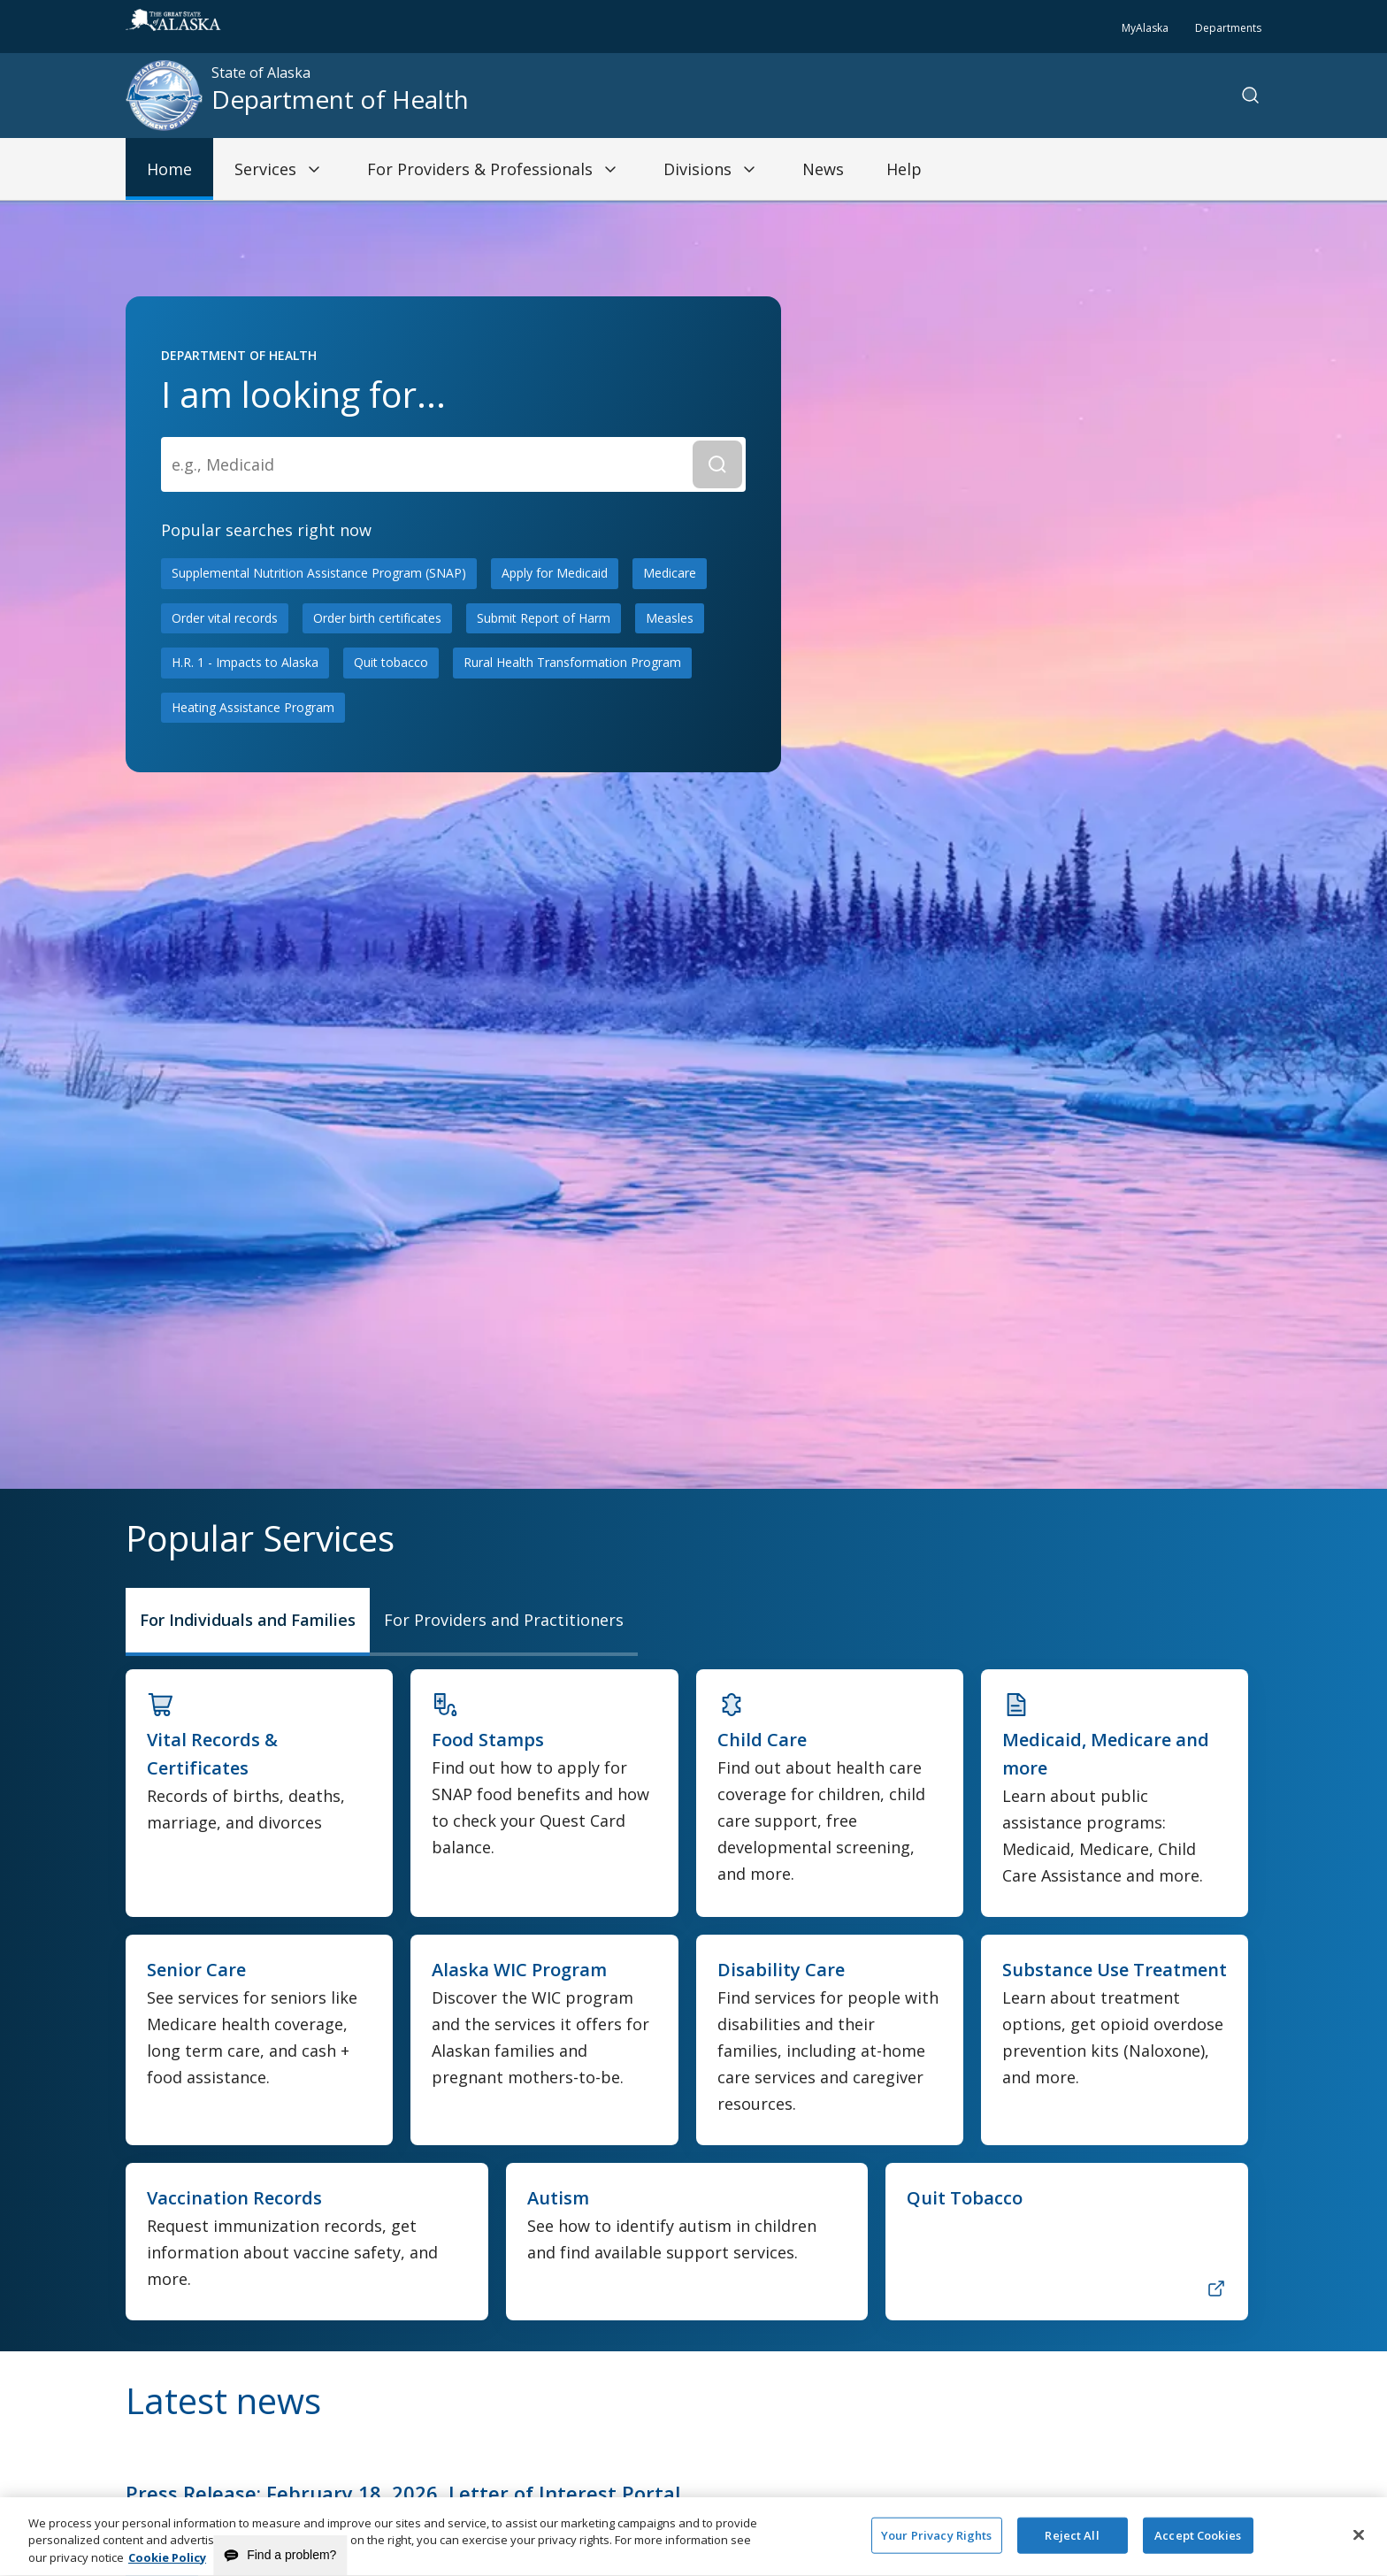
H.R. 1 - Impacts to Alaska (245, 662)
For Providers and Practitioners (504, 1619)
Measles (670, 618)
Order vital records (225, 618)
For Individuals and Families (248, 1619)
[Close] (1358, 2544)
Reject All (1072, 2544)
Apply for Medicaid (555, 572)
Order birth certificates (377, 618)
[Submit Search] (717, 464)
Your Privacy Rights (936, 2544)
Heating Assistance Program (253, 707)
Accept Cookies (1197, 2544)
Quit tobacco (391, 662)
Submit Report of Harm (543, 618)
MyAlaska (1145, 27)
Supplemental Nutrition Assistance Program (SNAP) (319, 572)
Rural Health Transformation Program (572, 662)
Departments (1228, 27)
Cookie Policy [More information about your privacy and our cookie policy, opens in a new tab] (167, 2567)
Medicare (669, 572)
